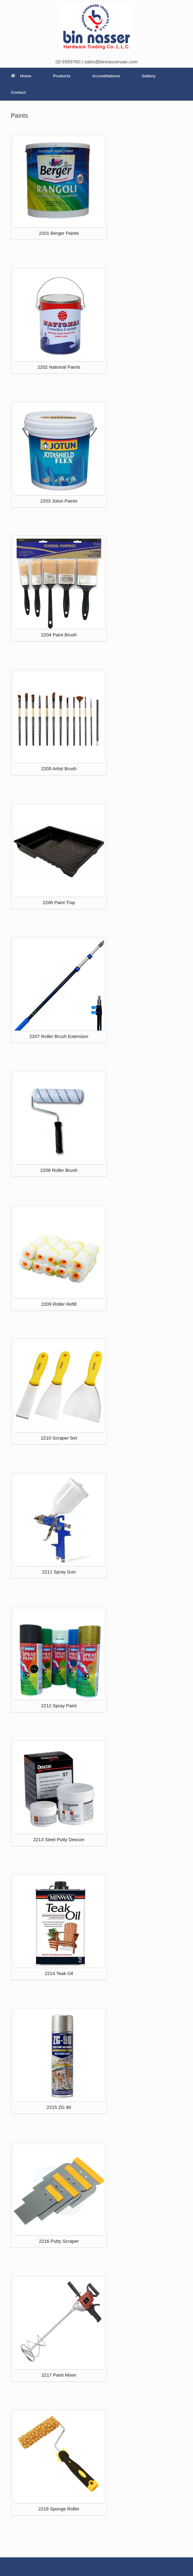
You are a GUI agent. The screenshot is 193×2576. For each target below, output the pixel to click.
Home (21, 76)
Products (61, 76)
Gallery (149, 76)
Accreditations (106, 76)
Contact (18, 92)
